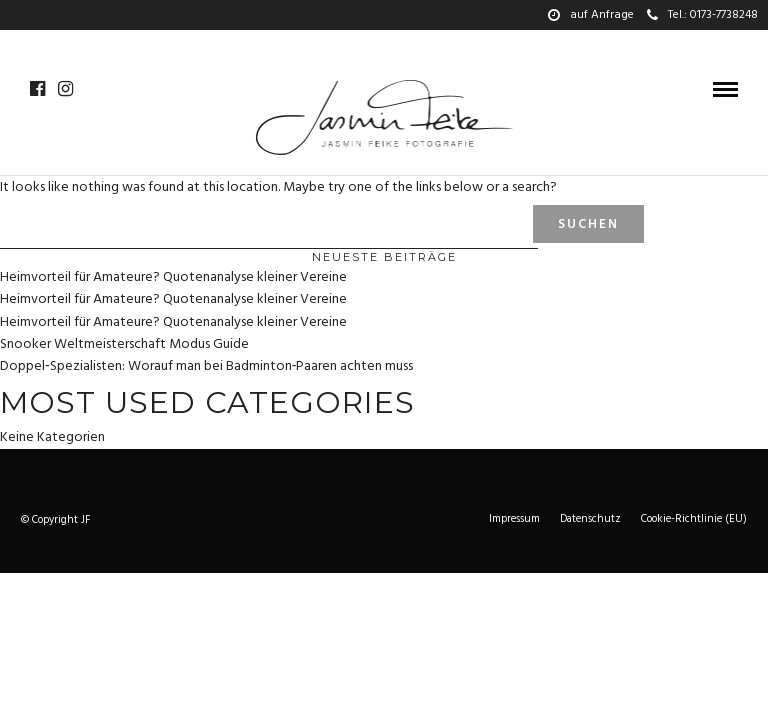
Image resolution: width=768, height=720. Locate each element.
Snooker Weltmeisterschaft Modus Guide (124, 344)
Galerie (77, 45)
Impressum (514, 519)
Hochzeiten (157, 45)
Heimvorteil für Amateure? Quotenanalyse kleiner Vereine (173, 277)
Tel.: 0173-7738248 (702, 15)
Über (346, 45)
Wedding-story (262, 45)
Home (16, 45)
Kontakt (520, 45)
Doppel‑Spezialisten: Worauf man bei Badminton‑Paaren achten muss (206, 366)
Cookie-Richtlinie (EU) (694, 519)
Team (397, 45)
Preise (453, 45)
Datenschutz (590, 519)
